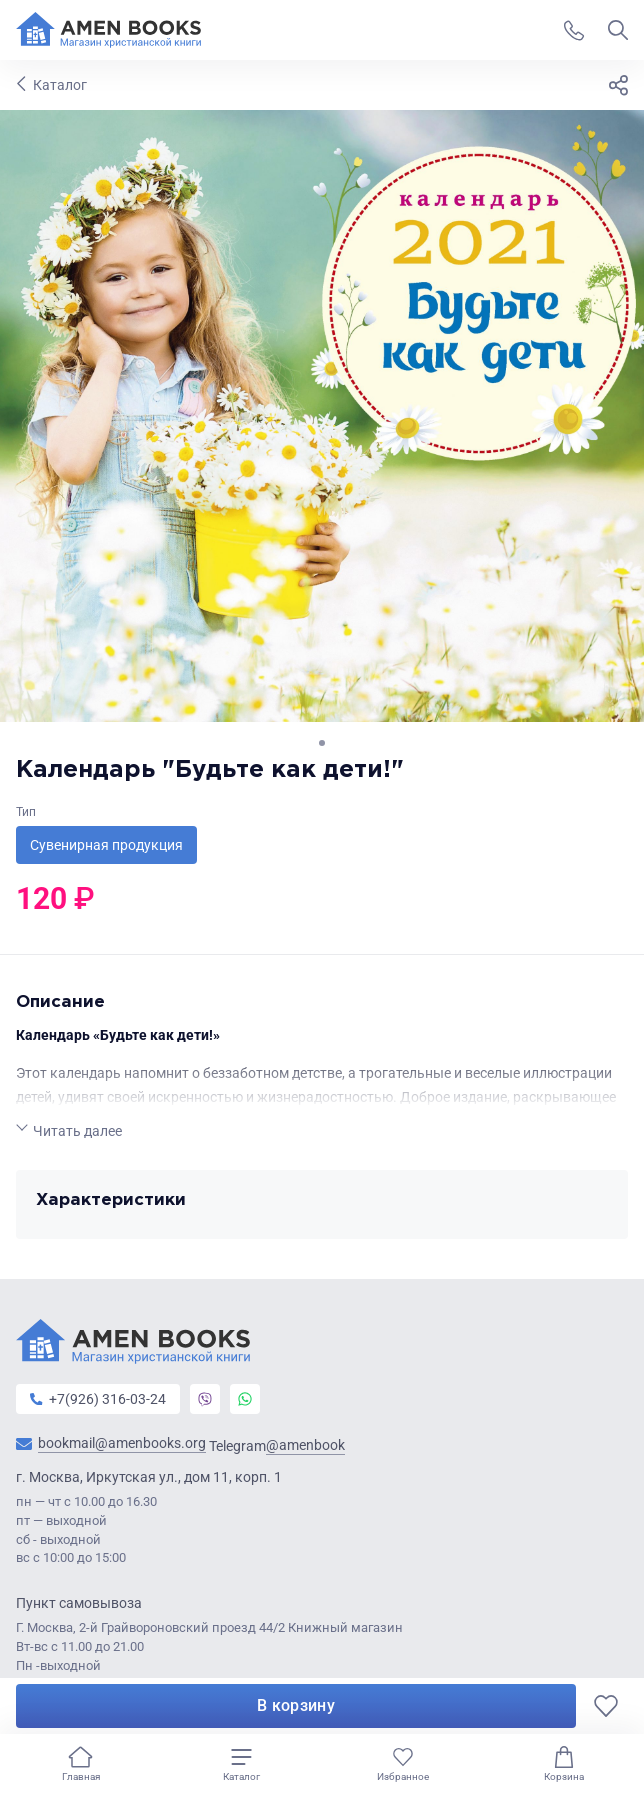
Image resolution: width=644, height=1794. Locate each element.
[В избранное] (606, 1706)
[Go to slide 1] (322, 743)
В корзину (296, 1705)
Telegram (277, 1445)
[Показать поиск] (618, 30)
